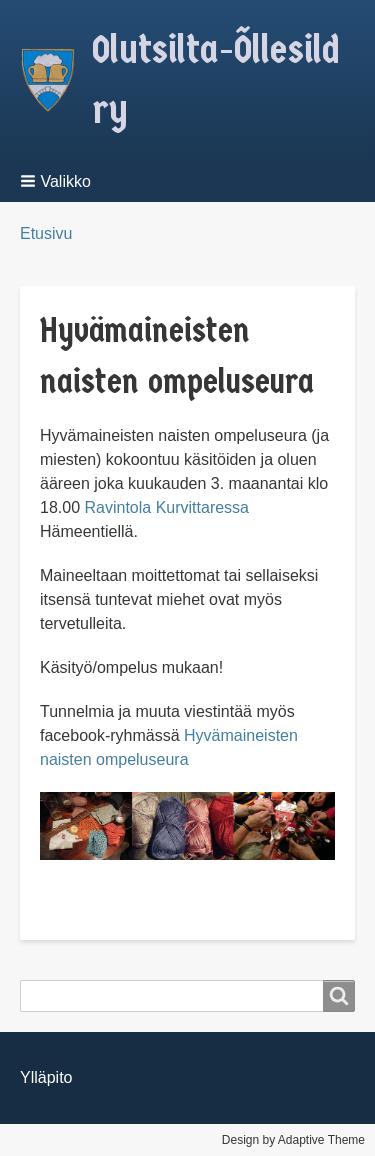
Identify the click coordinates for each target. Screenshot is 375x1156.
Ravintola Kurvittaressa (166, 507)
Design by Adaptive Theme (293, 1140)
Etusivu (46, 233)
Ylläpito (46, 1077)
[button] (63, 181)
